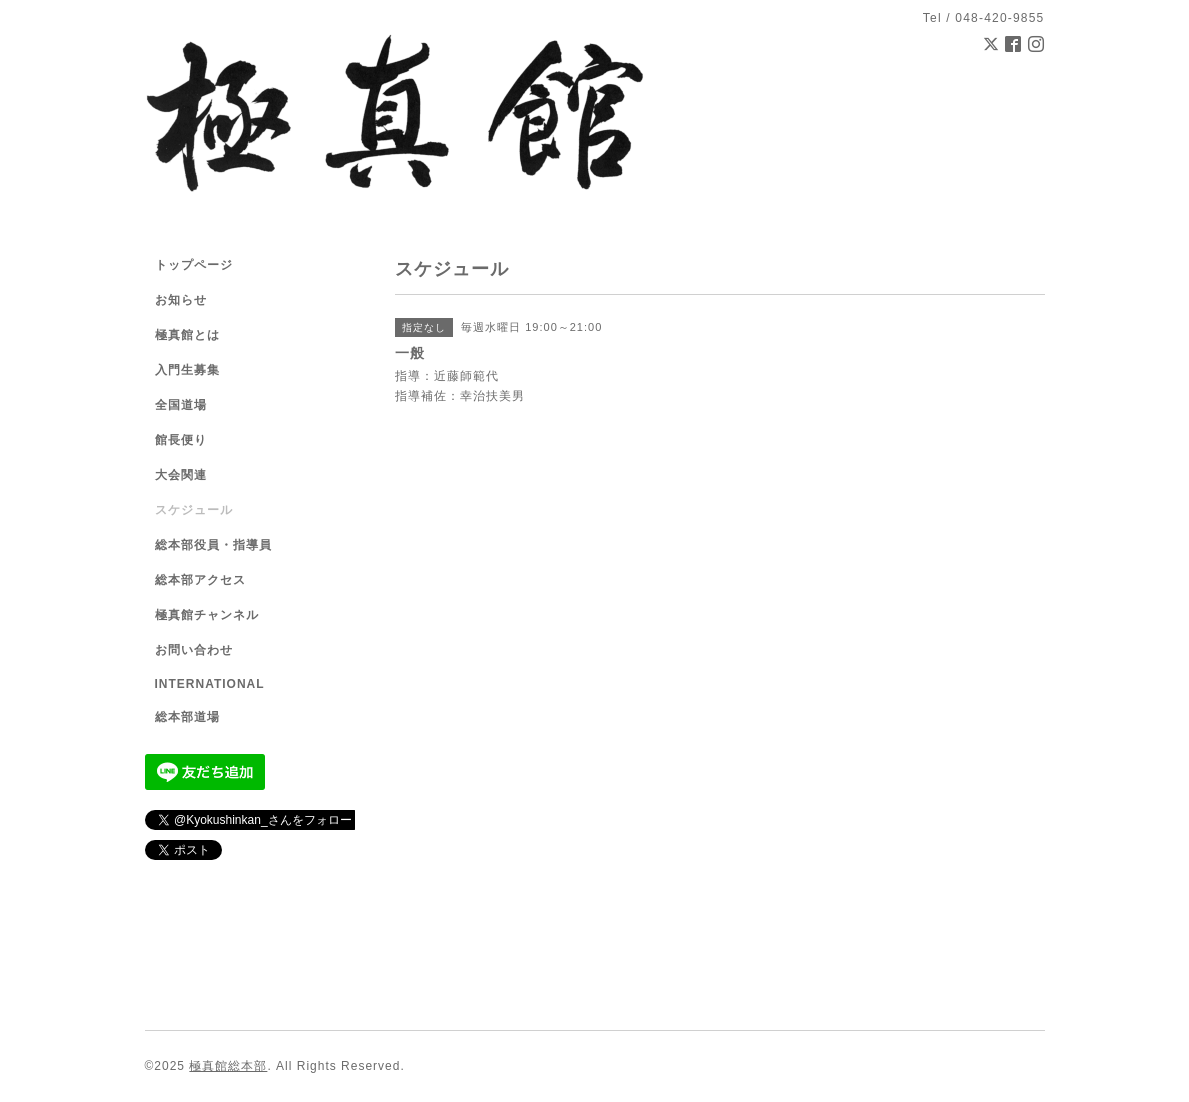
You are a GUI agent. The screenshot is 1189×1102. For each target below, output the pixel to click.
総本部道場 (187, 717)
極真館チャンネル (207, 615)
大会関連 (181, 475)
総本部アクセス (200, 580)
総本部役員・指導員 (213, 545)
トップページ (194, 265)
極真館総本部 (228, 1066)
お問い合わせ (194, 650)
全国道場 (181, 405)
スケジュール (194, 510)
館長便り (181, 440)
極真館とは (187, 335)
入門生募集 (187, 370)
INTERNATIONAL (210, 684)
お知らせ (181, 300)
